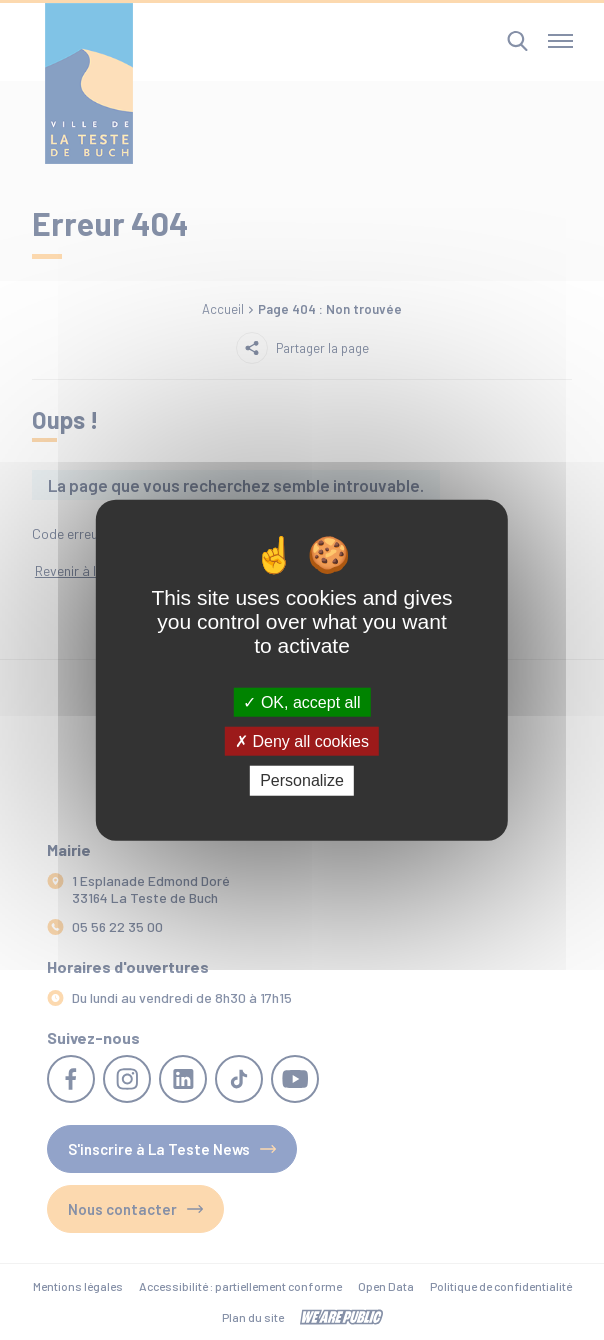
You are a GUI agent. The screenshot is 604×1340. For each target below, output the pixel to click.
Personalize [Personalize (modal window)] (302, 780)
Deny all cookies (302, 741)
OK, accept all (301, 702)
